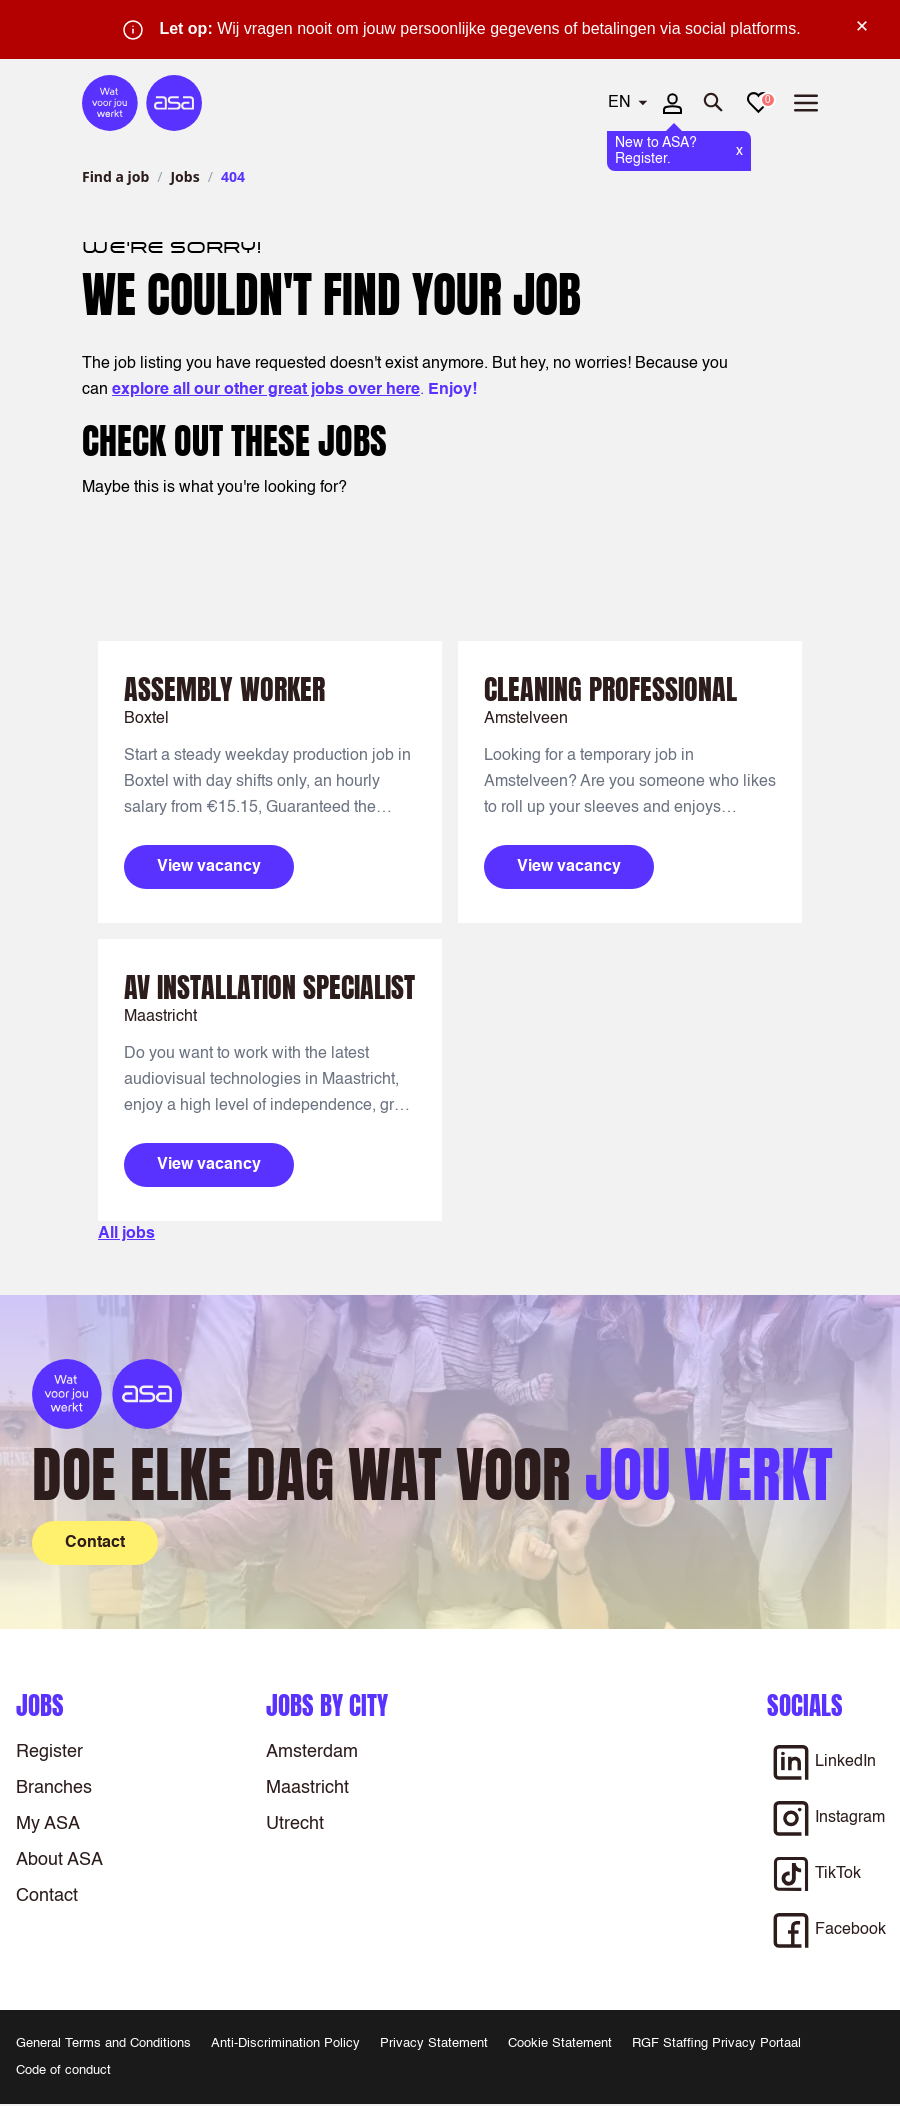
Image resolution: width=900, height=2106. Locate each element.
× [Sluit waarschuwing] (862, 26)
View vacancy (209, 867)
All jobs (126, 1234)
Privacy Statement (434, 2043)
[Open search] (714, 103)
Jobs (184, 176)
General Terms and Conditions (103, 2043)
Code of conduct (63, 2070)
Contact (47, 1896)
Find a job (115, 176)
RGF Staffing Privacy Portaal (716, 2043)
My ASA (48, 1824)
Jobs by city (327, 1705)
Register (49, 1752)
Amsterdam (312, 1752)
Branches (54, 1788)
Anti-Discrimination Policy (285, 2043)
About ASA (59, 1860)
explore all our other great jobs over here (266, 390)
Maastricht (307, 1788)
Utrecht (295, 1824)
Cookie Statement (560, 2043)
